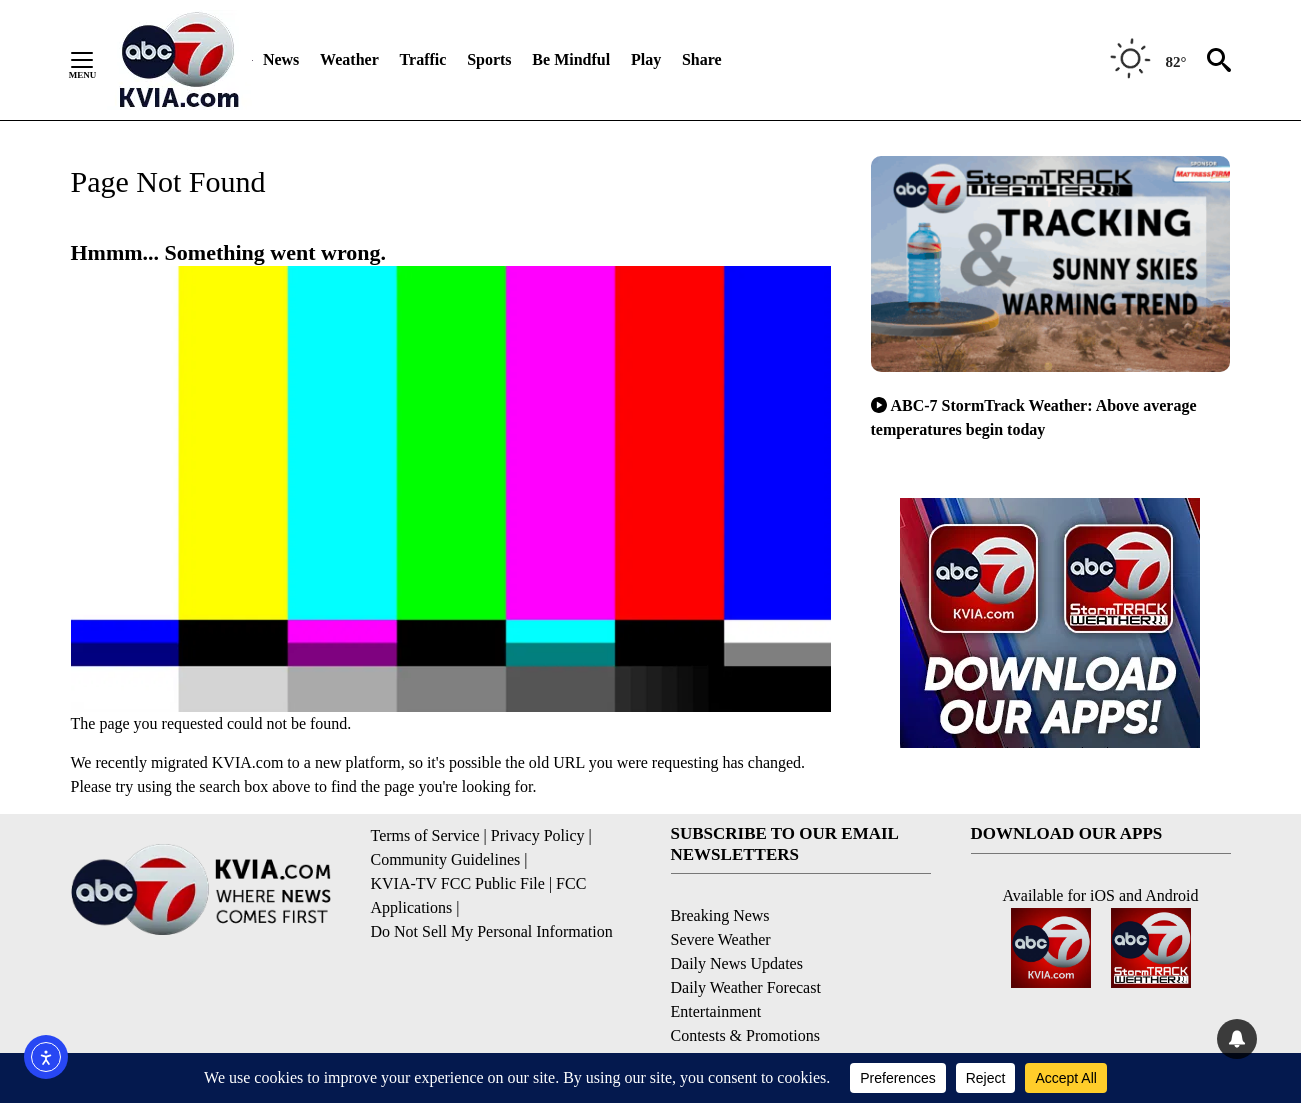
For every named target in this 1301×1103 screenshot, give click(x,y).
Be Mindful (571, 59)
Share (702, 59)
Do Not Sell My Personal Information (492, 931)
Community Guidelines (446, 859)
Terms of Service (425, 835)
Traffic (423, 59)
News (281, 59)
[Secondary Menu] (97, 60)
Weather (349, 59)
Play (646, 59)
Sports (489, 59)
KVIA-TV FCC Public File (458, 883)
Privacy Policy (538, 835)
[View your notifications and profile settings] (1237, 1039)
